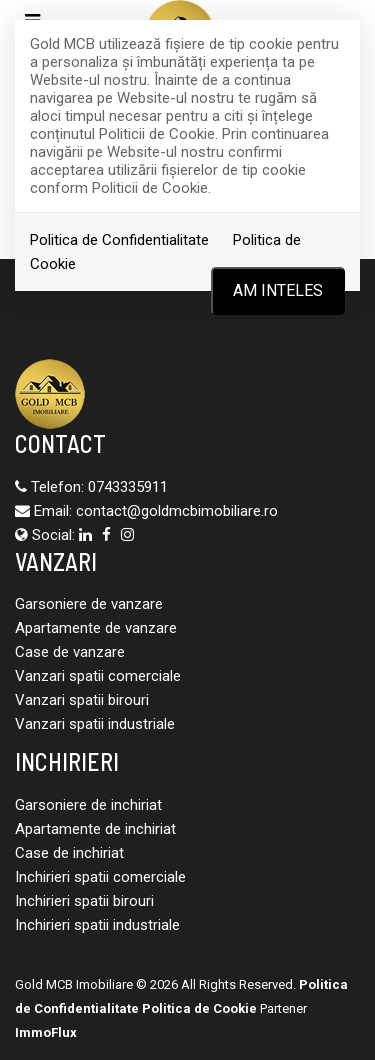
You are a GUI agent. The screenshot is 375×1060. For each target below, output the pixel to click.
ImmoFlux (46, 1032)
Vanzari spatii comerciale (98, 676)
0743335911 (128, 487)
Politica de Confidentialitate (119, 240)
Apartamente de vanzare (96, 628)
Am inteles (278, 290)
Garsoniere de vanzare (89, 604)
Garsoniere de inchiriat (88, 805)
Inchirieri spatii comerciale (100, 877)
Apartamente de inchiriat (95, 829)
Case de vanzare (70, 652)
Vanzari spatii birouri (82, 700)
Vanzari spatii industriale (95, 724)
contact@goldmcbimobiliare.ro (177, 511)
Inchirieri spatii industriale (97, 925)
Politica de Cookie (199, 1008)
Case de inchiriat (69, 853)
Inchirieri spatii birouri (84, 901)
